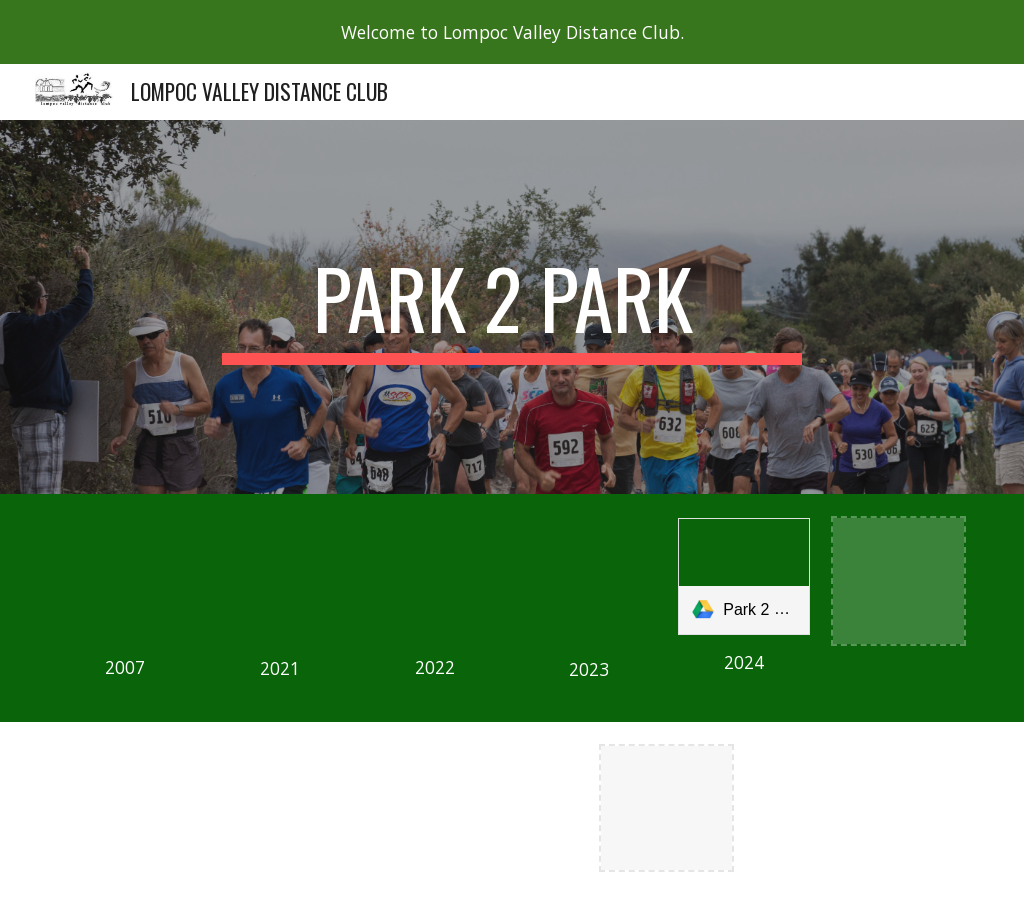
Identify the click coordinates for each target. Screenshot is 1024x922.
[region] (512, 32)
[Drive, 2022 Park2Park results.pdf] (434, 579)
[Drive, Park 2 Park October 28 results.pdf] (589, 580)
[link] (743, 576)
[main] (511, 307)
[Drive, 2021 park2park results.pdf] (279, 579)
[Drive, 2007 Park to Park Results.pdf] (125, 579)
